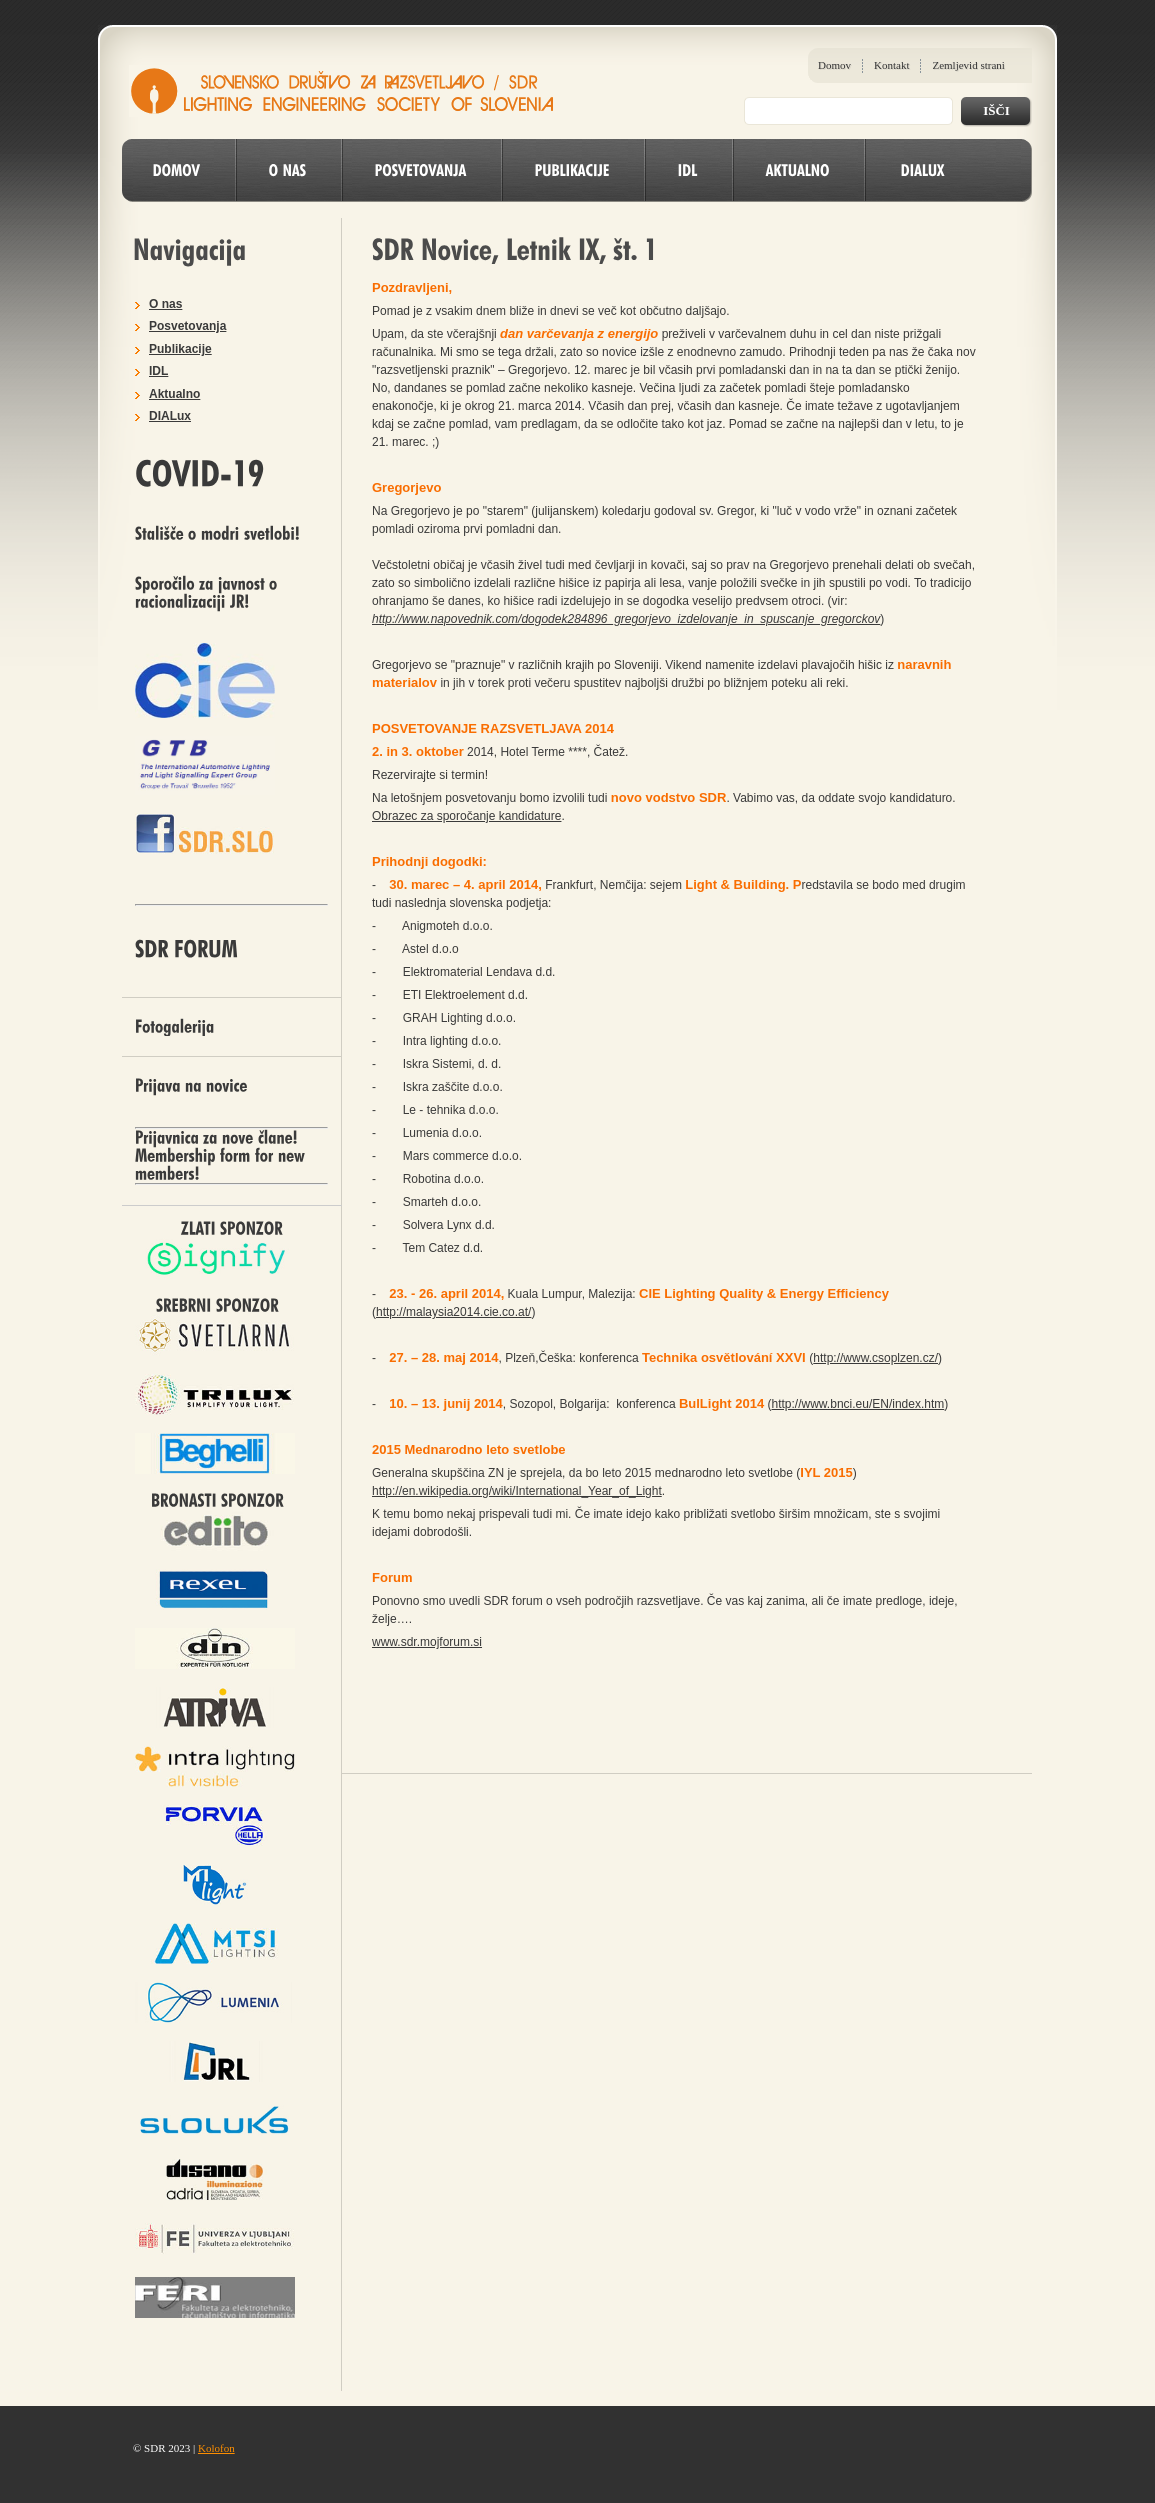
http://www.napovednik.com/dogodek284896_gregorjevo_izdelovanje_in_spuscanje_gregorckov (626, 619)
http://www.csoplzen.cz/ (875, 1358)
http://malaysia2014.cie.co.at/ (453, 1312)
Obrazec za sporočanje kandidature (466, 816)
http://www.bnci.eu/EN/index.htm (858, 1404)
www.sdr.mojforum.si (427, 1642)
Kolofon (216, 2448)
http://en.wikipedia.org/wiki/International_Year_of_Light (517, 1491)
